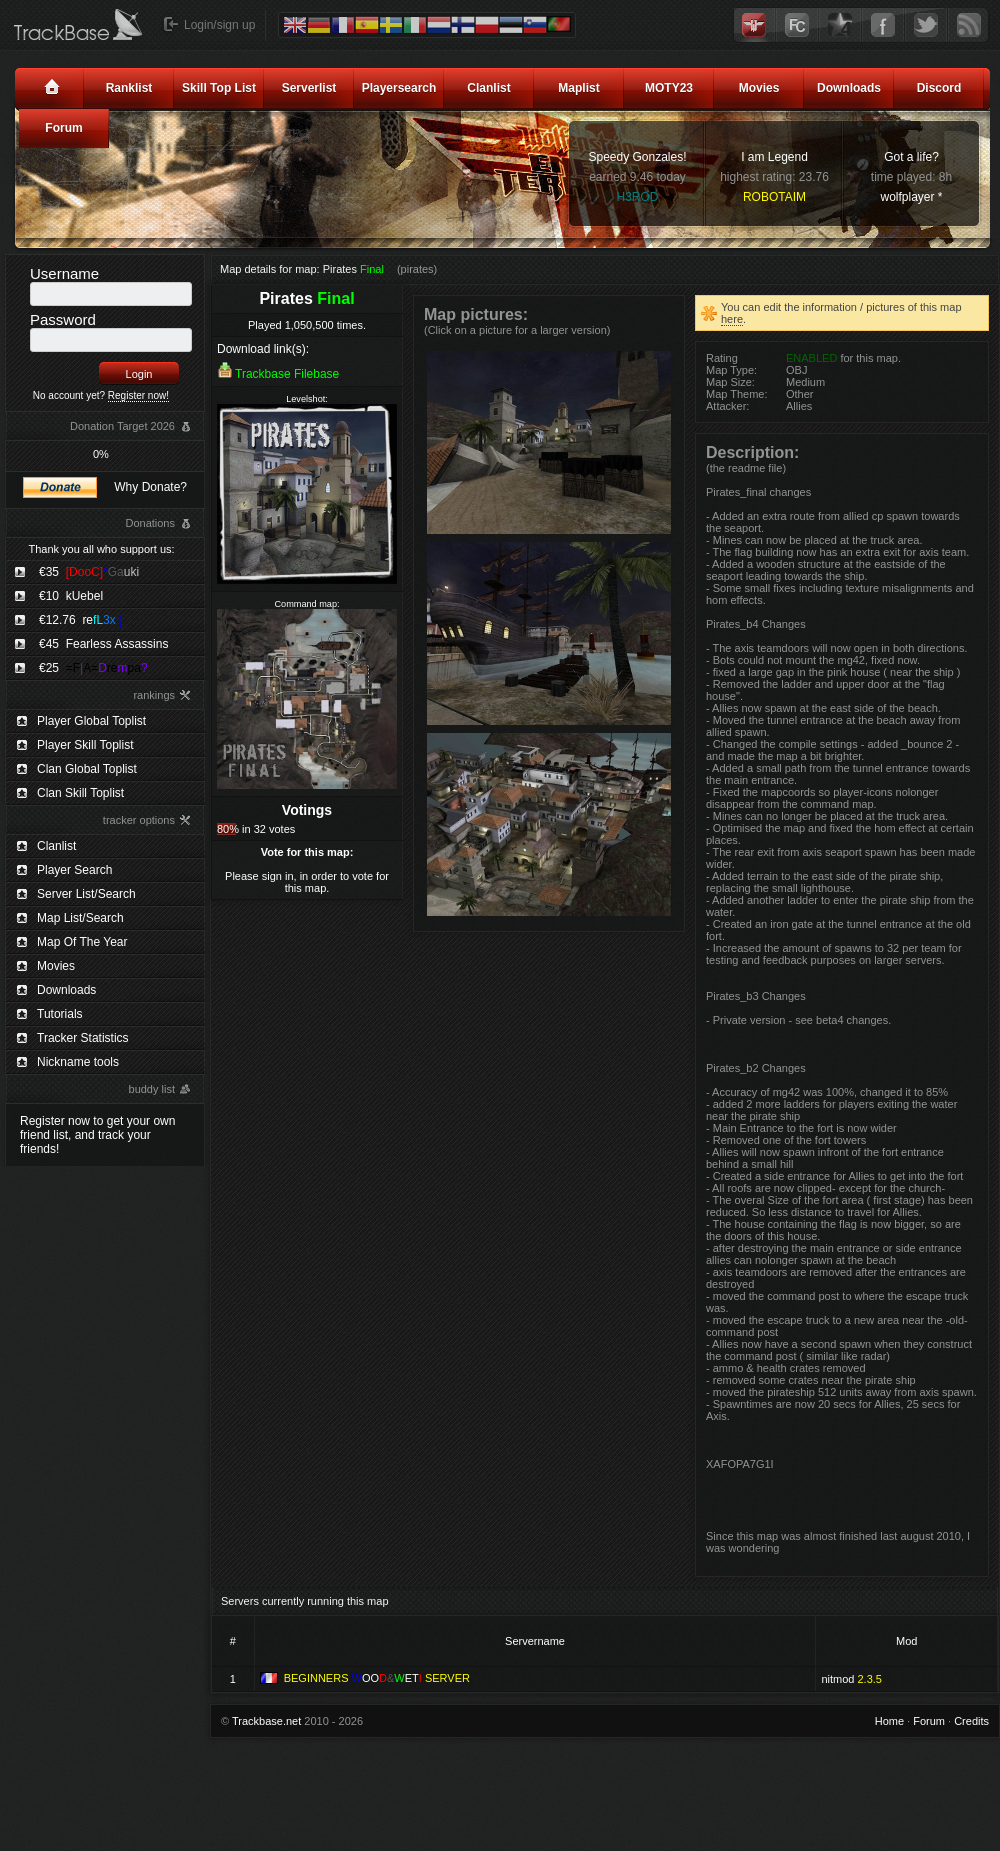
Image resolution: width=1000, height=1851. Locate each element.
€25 (93, 668)
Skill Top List (219, 88)
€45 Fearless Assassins (103, 644)
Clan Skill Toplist (80, 793)
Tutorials (60, 1014)
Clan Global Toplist (87, 769)
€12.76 (80, 620)
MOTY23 (669, 88)
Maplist (578, 88)
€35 (89, 572)
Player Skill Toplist (85, 745)
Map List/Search (80, 918)
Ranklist (129, 88)
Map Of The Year (82, 942)
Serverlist (309, 88)
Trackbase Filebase (287, 374)
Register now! (138, 395)
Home (889, 1721)
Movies (759, 88)
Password (63, 319)
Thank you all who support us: (101, 549)
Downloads (849, 88)
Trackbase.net (266, 1721)
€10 (71, 596)
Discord (939, 88)
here (732, 319)
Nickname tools (78, 1062)
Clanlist (488, 88)
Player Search (74, 870)
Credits (971, 1721)
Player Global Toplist (91, 721)
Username (64, 273)
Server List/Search (86, 894)
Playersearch (399, 88)
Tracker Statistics (83, 1038)
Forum (63, 128)
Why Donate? (150, 487)
